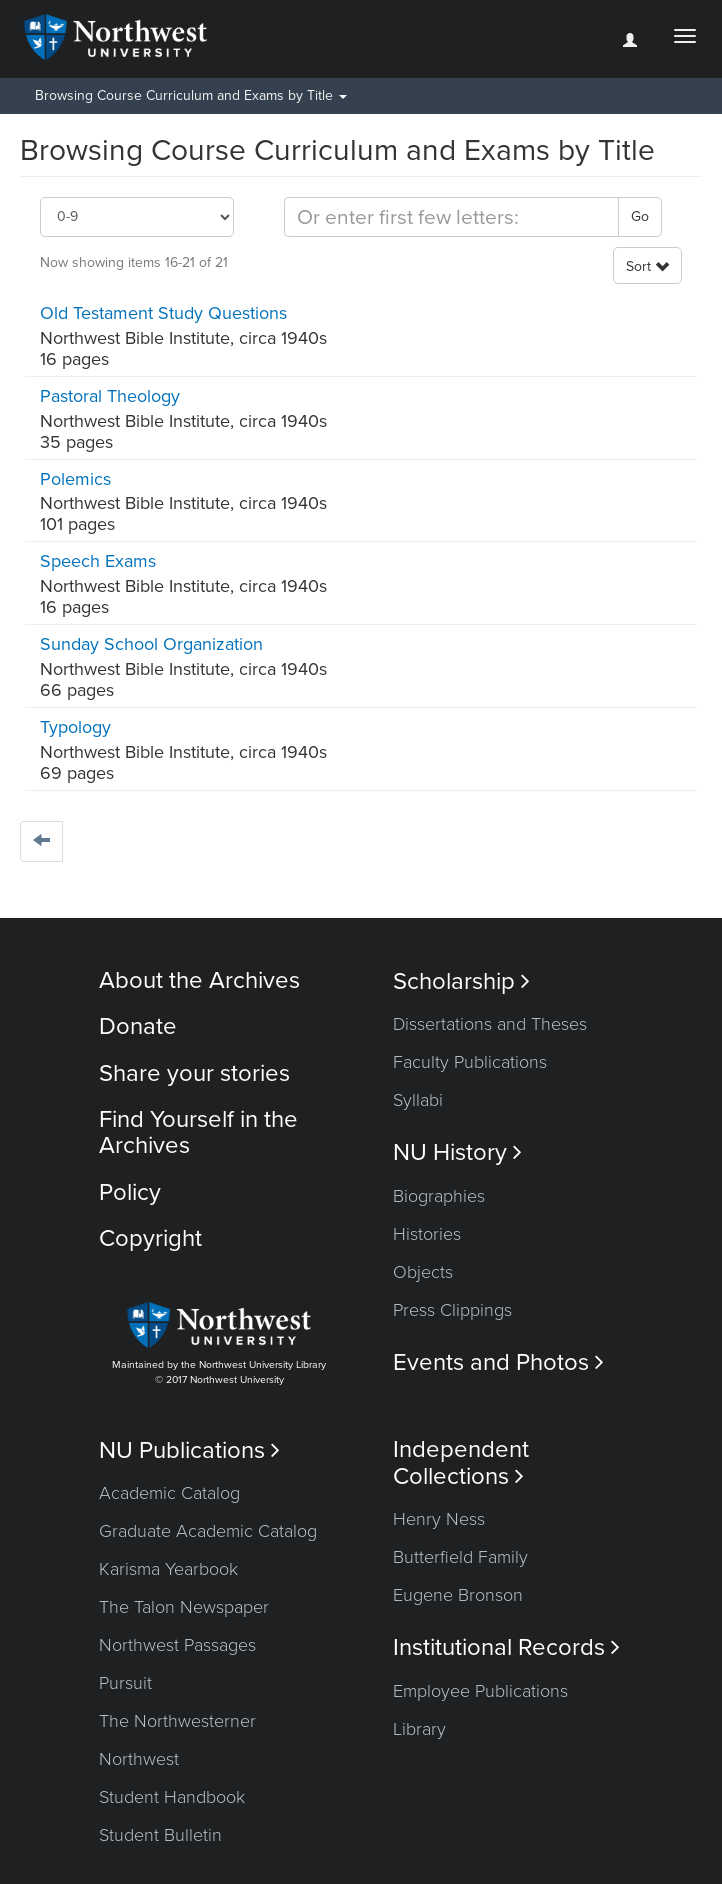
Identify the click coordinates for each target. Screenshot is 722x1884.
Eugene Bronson (458, 1595)
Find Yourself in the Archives (198, 1132)
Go (640, 216)
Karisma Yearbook (168, 1569)
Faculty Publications (470, 1062)
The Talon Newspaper (184, 1607)
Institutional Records (506, 1647)
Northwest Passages (177, 1645)
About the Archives (199, 980)
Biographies (439, 1196)
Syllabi (418, 1100)
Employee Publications (480, 1691)
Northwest (139, 1759)
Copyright (150, 1238)
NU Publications (189, 1450)
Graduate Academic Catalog (208, 1531)
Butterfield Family (460, 1557)
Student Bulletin (160, 1835)
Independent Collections (461, 1463)
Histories (427, 1234)
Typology (75, 727)
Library (419, 1729)
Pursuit (125, 1683)
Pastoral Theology (110, 396)
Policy (130, 1192)
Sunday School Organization (151, 644)
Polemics (75, 479)
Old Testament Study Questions (163, 313)
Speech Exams (98, 561)
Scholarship (461, 981)
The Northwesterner (177, 1721)
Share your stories (194, 1073)
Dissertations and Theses (490, 1024)
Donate (138, 1026)
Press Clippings (452, 1310)
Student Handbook (172, 1797)
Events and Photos (498, 1362)
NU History (457, 1152)
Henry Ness (439, 1519)
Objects (423, 1272)
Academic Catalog (169, 1493)
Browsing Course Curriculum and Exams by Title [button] (191, 95)
